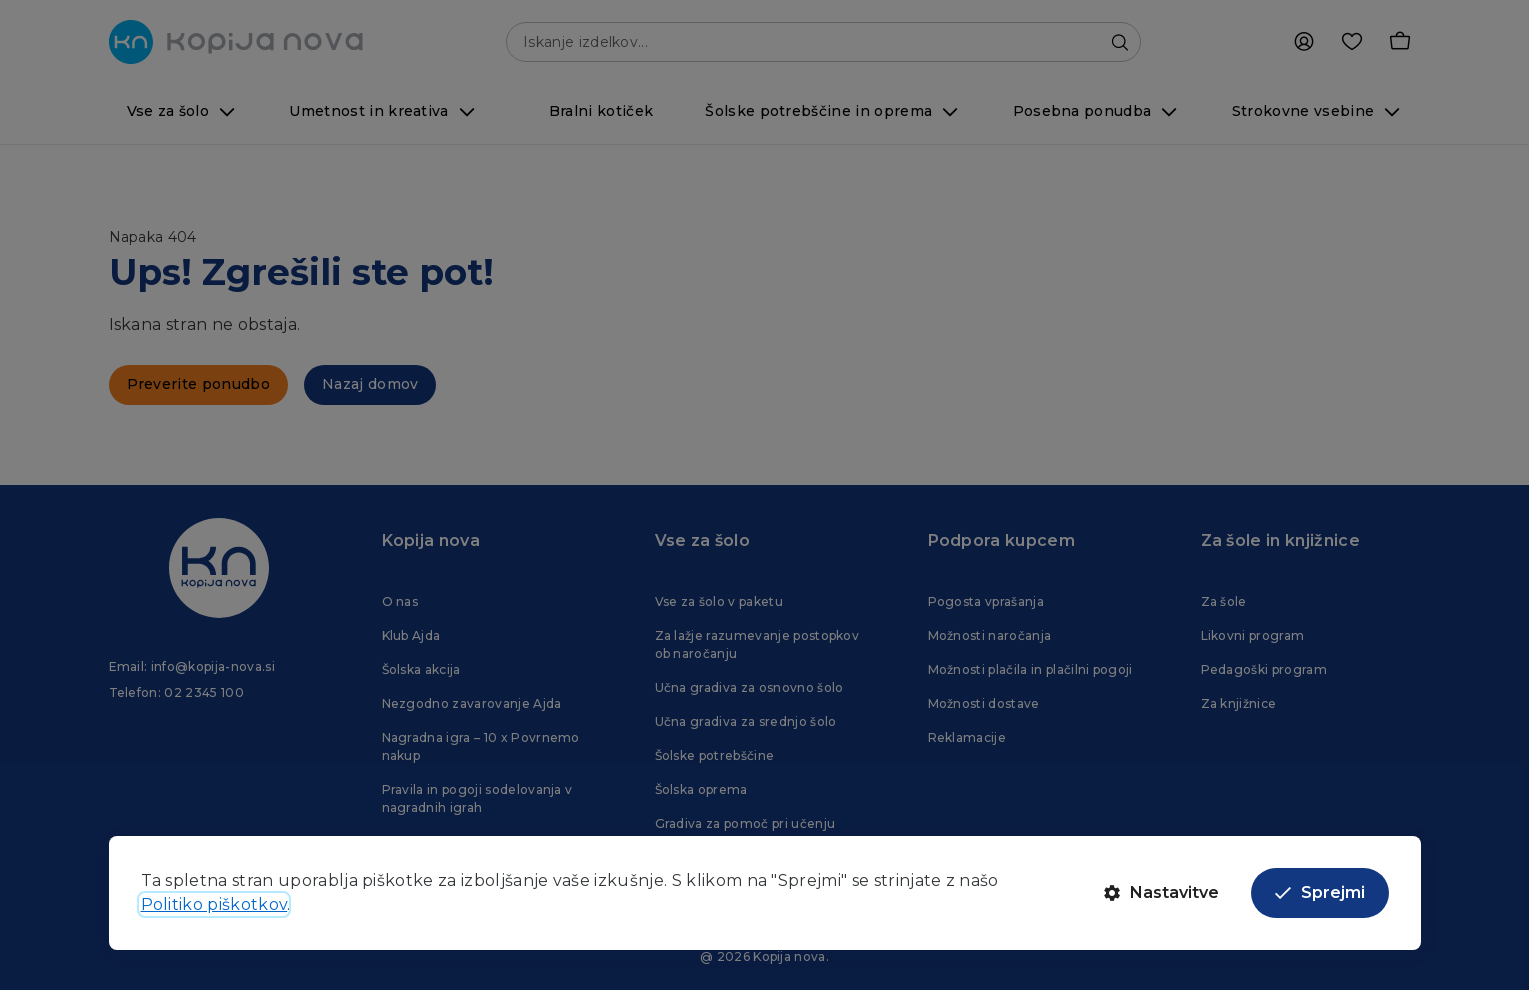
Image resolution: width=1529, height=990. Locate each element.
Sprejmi (1320, 892)
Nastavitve (1161, 892)
